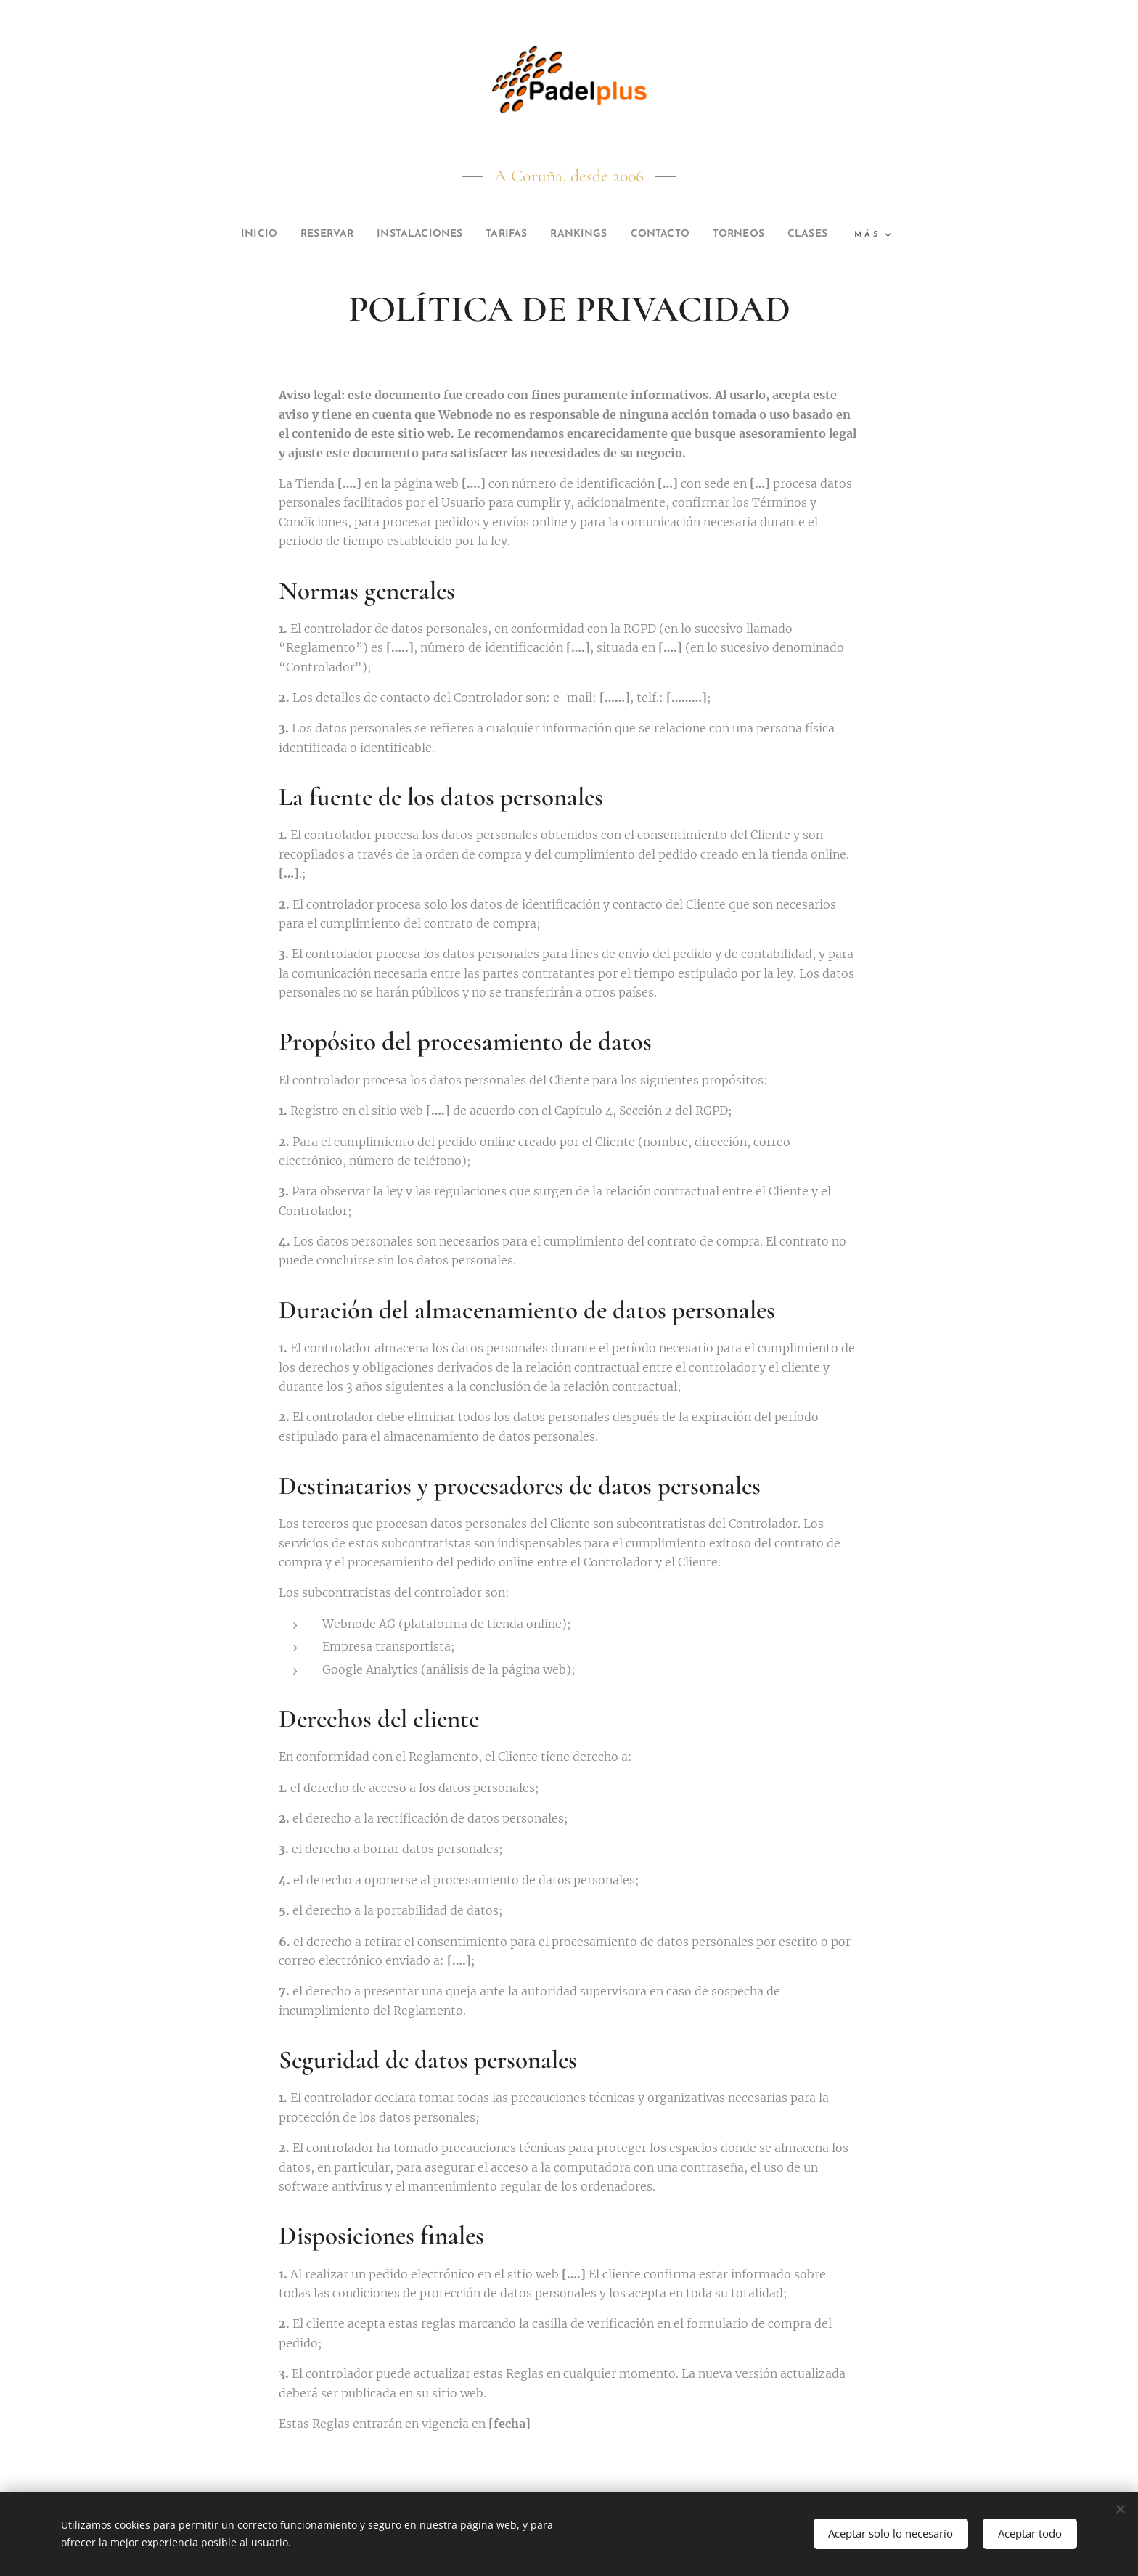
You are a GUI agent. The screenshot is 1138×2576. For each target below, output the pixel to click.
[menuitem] (265, 234)
